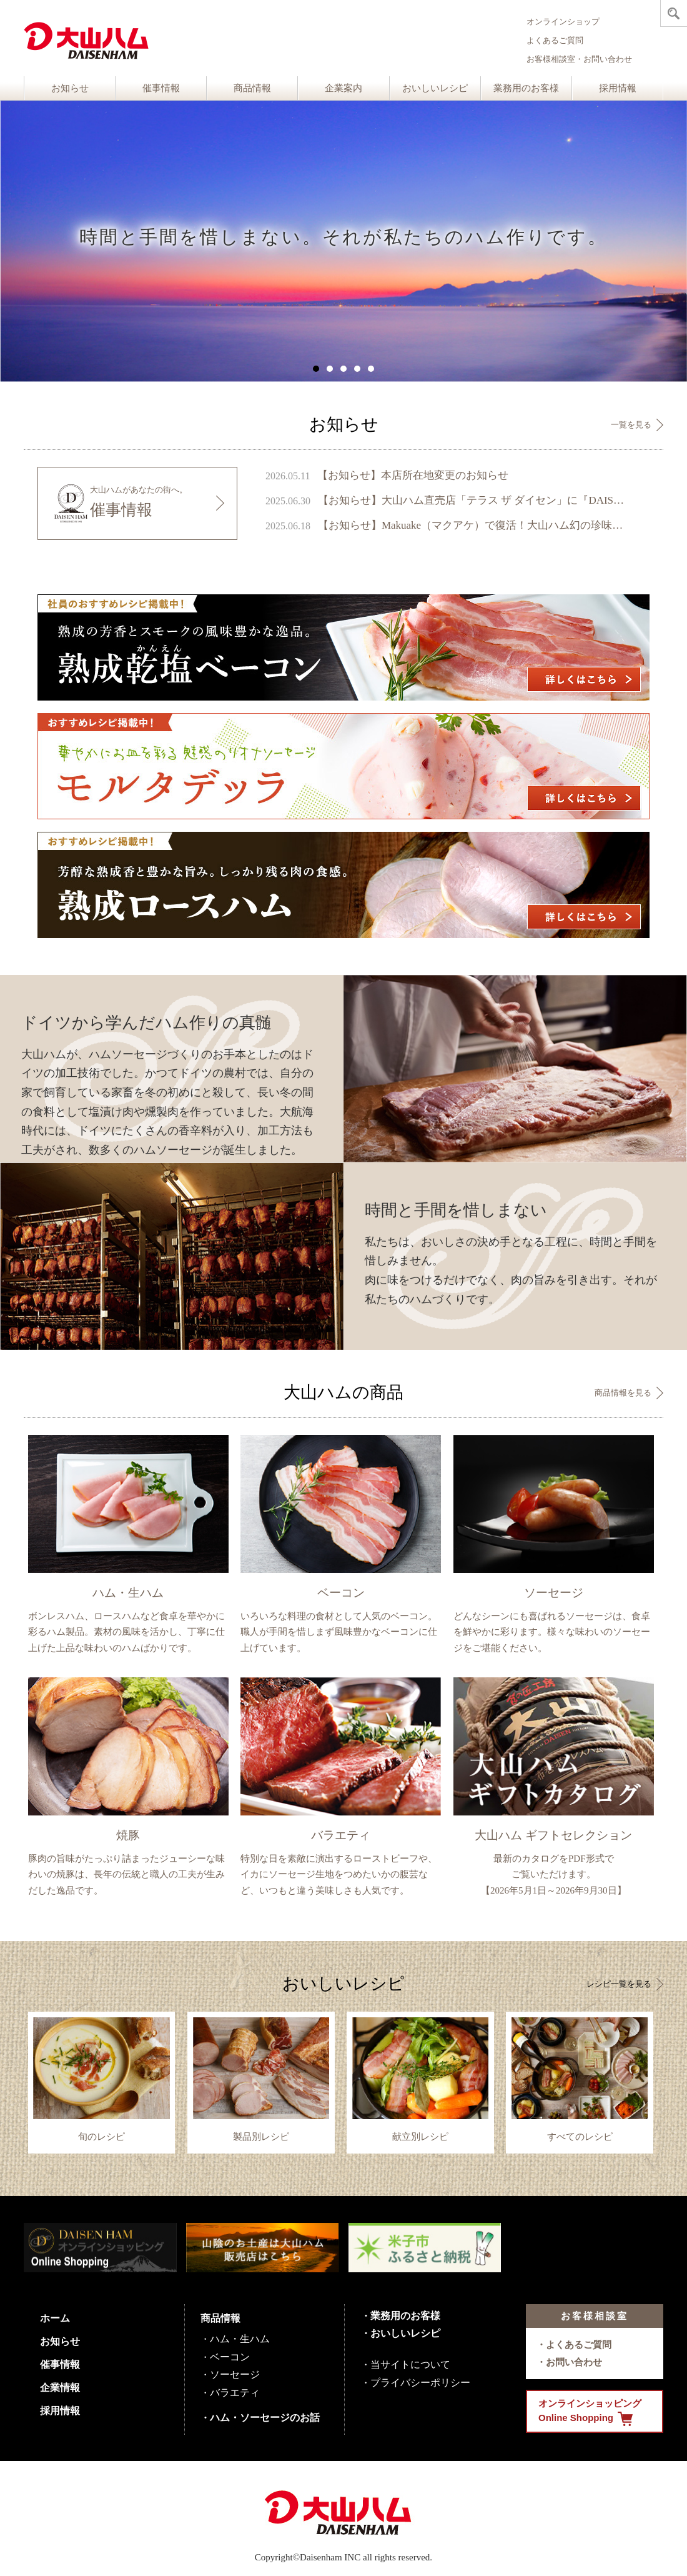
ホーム (55, 2318)
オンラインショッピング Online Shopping (589, 2411)
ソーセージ (235, 2374)
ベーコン (230, 2357)
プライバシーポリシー (420, 2382)
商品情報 (252, 88)
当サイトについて (410, 2364)
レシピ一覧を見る (618, 1984)
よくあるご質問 (554, 40)
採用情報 (617, 88)
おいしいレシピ (435, 88)
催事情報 (161, 88)
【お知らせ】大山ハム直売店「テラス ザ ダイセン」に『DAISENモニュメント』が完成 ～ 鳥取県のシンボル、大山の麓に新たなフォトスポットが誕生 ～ (473, 500)
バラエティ (235, 2392)
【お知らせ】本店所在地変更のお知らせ (412, 475)
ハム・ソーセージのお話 (265, 2417)
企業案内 (343, 88)
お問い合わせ (574, 2362)
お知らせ (70, 88)
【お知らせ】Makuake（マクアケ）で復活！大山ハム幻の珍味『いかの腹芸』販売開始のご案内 (473, 525)
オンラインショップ (563, 21)
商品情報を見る (623, 1392)
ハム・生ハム (240, 2339)
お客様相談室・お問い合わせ (579, 59)
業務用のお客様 (526, 88)
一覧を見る (631, 424)
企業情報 (60, 2387)
